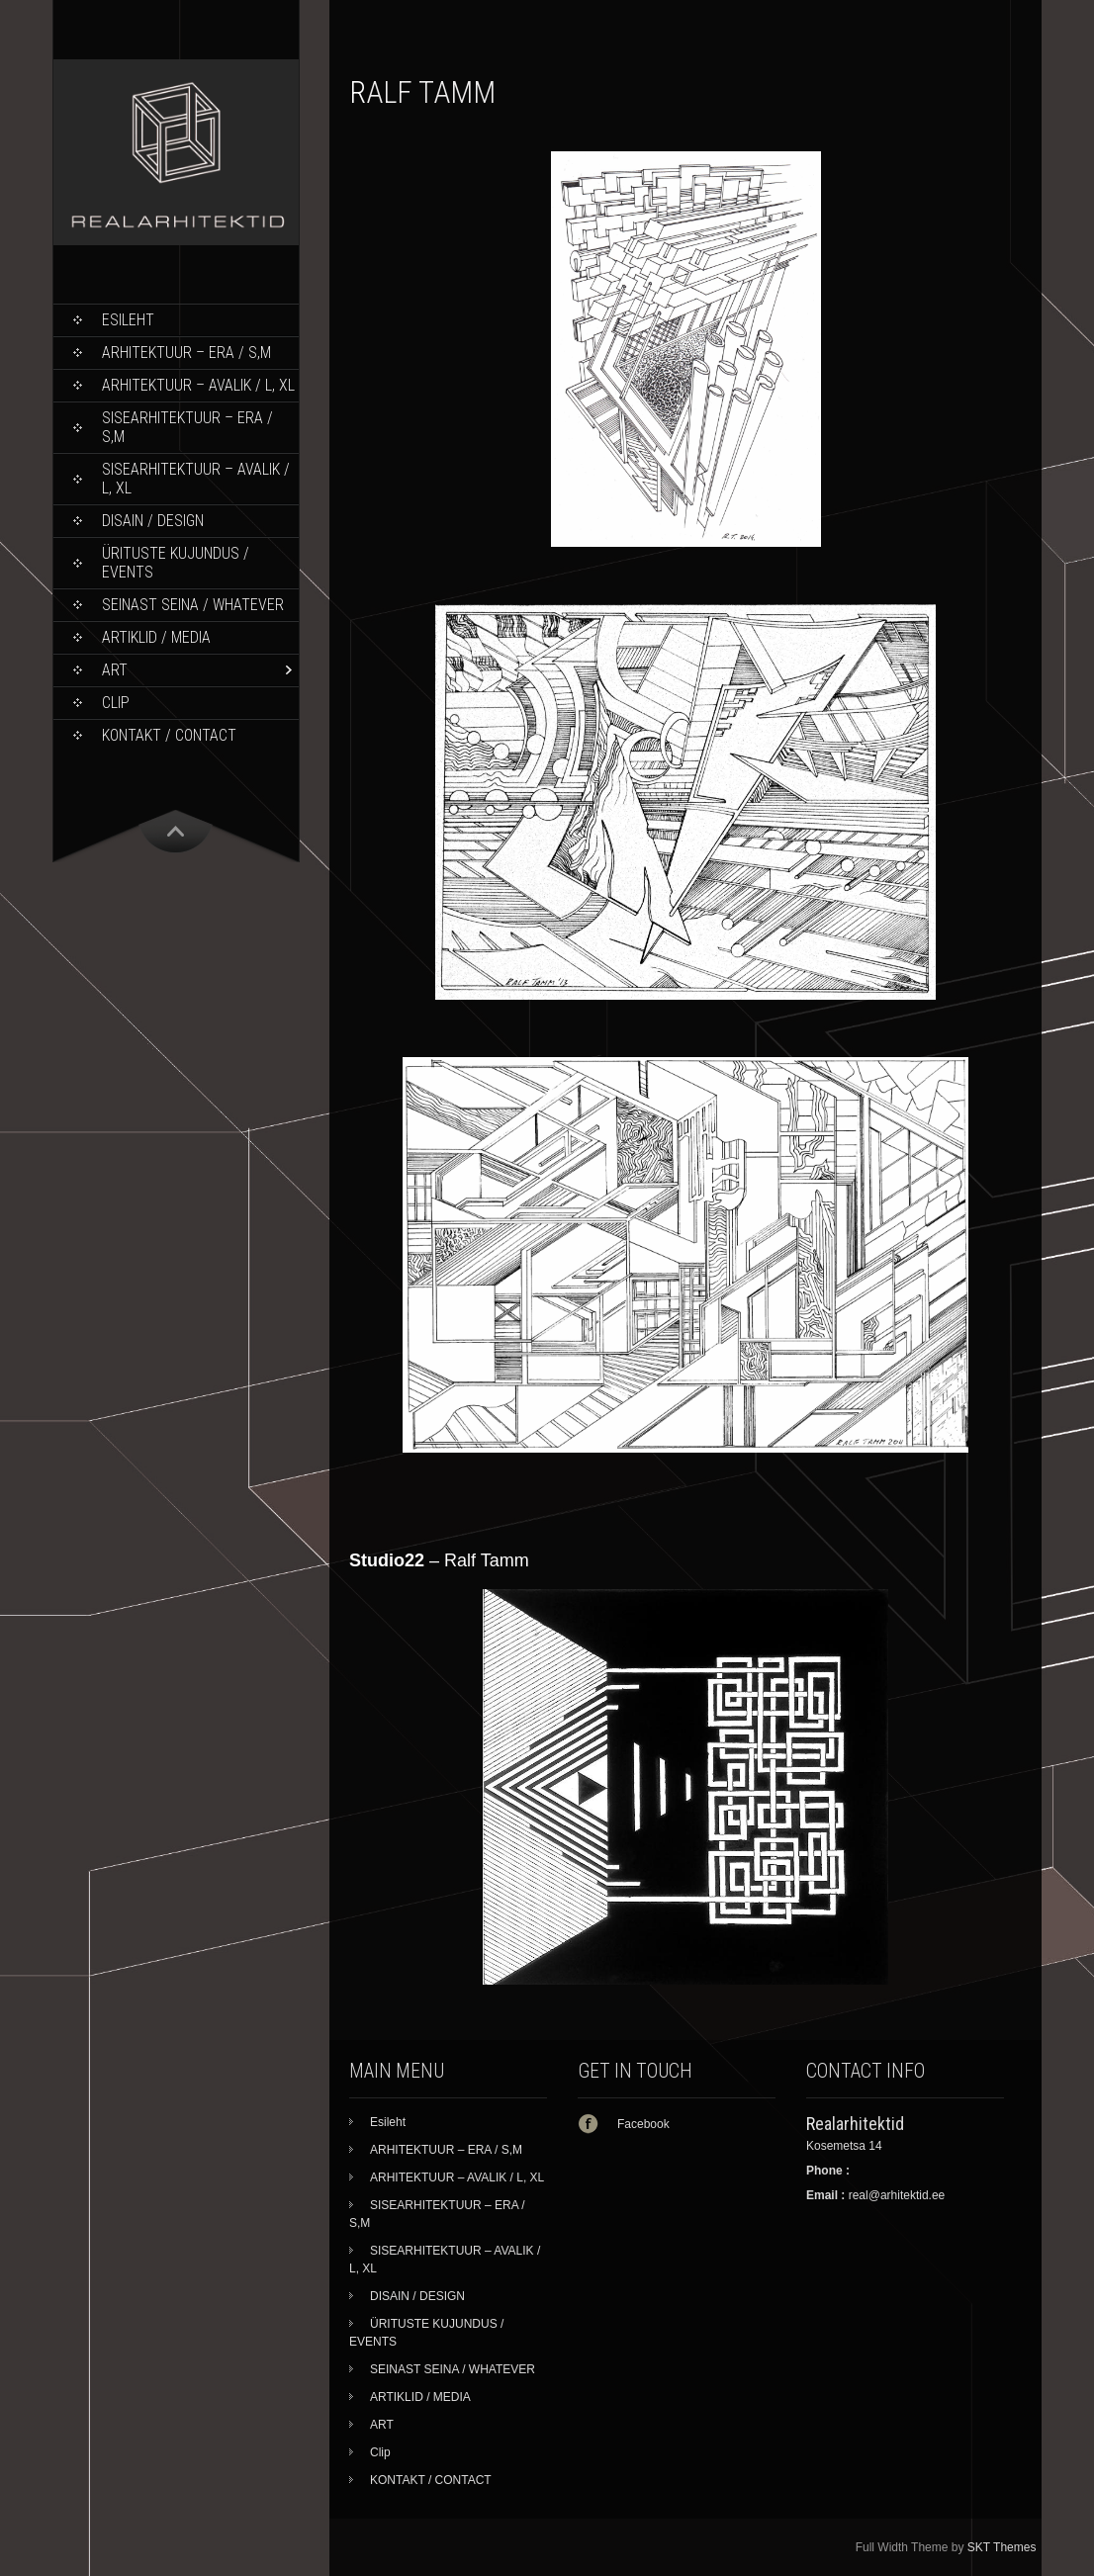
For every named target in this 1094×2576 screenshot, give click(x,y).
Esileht (128, 320)
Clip (116, 702)
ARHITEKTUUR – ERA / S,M (186, 352)
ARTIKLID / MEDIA (156, 637)
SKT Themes (1002, 2547)
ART (115, 670)
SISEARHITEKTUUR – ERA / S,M (187, 427)
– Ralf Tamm (439, 1560)
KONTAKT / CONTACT (169, 735)
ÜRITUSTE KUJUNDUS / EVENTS (175, 562)
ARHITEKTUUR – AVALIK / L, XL (198, 385)
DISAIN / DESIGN (153, 520)
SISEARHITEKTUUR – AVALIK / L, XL (196, 478)
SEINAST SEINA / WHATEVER (193, 604)
